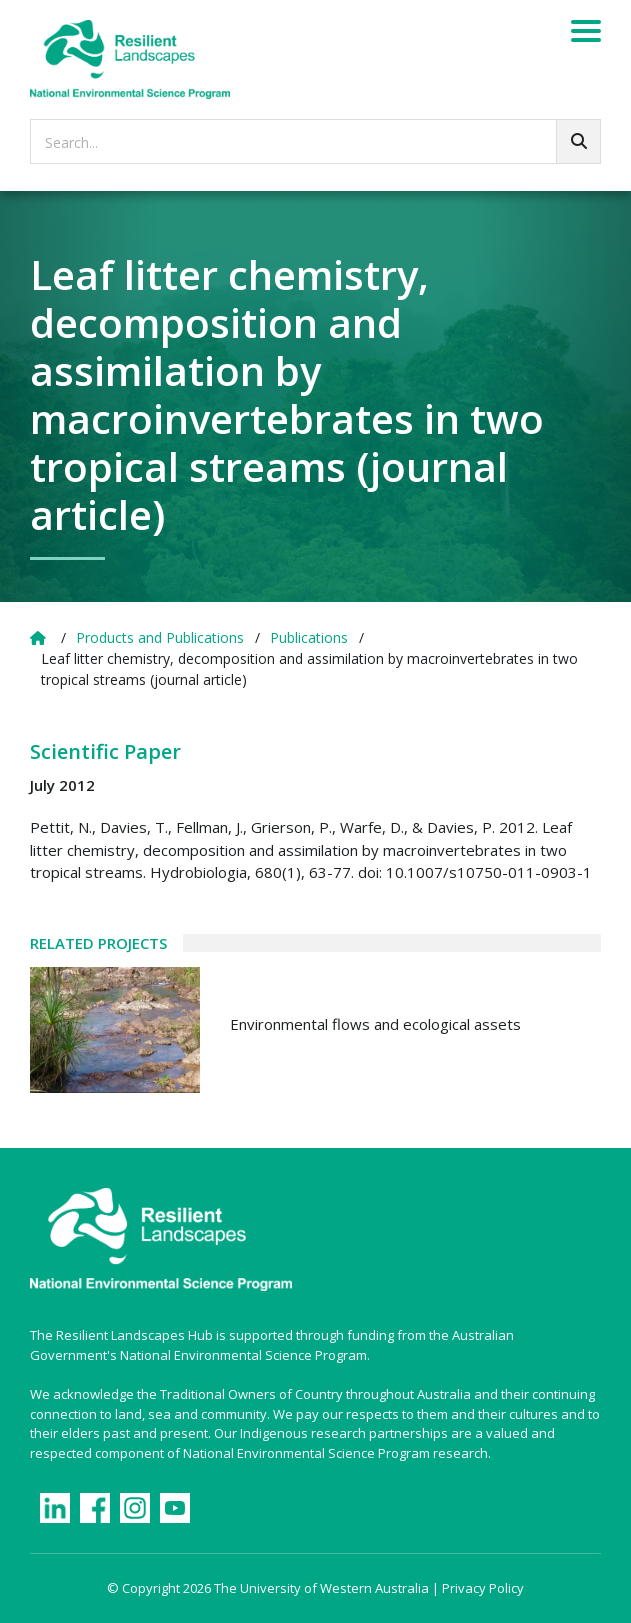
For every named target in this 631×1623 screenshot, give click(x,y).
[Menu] (586, 34)
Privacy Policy (483, 1588)
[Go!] (578, 141)
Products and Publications (160, 637)
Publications (309, 637)
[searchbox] (315, 141)
